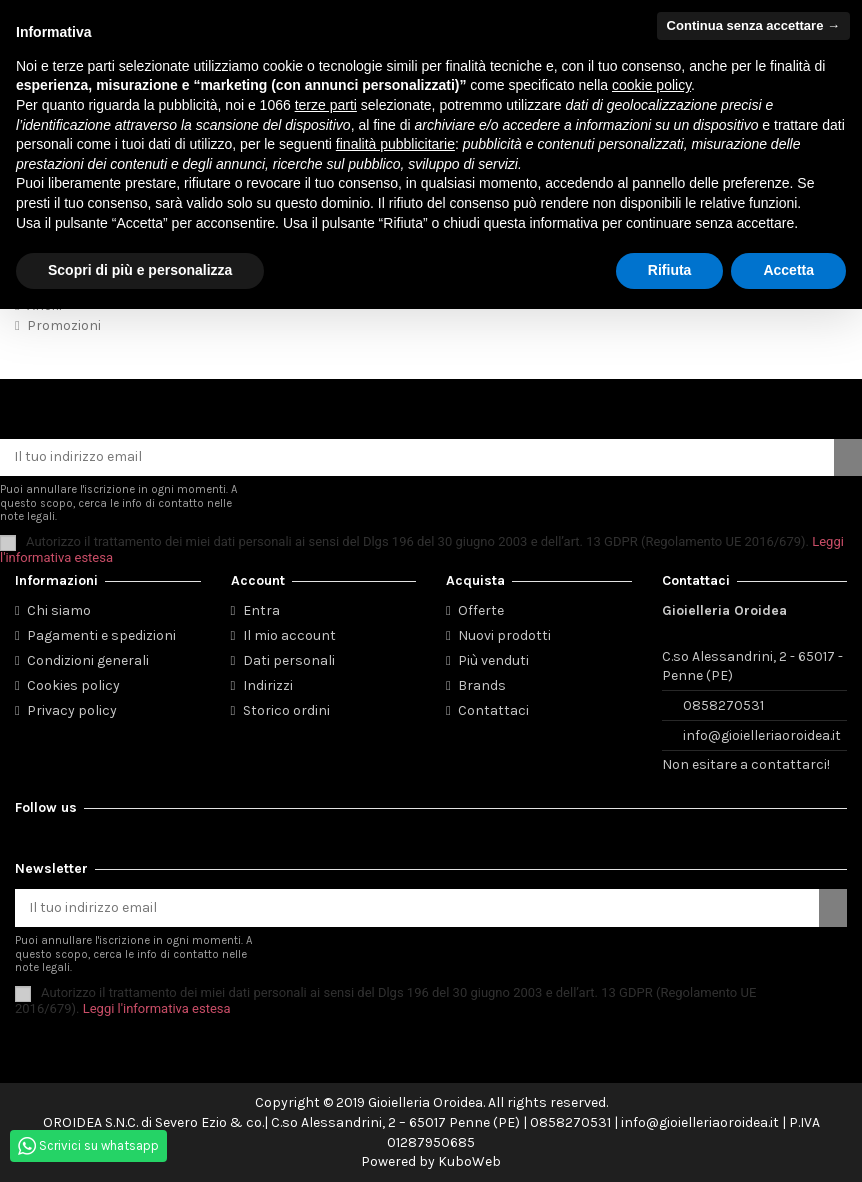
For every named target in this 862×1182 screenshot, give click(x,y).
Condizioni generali (88, 660)
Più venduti (493, 660)
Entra (261, 610)
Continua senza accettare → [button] (753, 25)
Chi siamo (59, 610)
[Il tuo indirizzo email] (417, 458)
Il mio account (289, 635)
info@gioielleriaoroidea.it (762, 735)
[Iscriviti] (848, 458)
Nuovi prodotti (504, 635)
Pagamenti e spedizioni (101, 635)
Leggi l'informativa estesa (157, 1008)
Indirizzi (268, 685)
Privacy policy (72, 710)
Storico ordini (286, 710)
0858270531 (723, 705)
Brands (482, 685)
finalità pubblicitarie (395, 144)
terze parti (326, 105)
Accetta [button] (788, 270)
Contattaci (493, 710)
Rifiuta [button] (670, 270)
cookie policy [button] (651, 85)
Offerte (481, 610)
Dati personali (289, 660)
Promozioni (64, 325)
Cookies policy (73, 685)
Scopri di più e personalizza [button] (140, 270)
